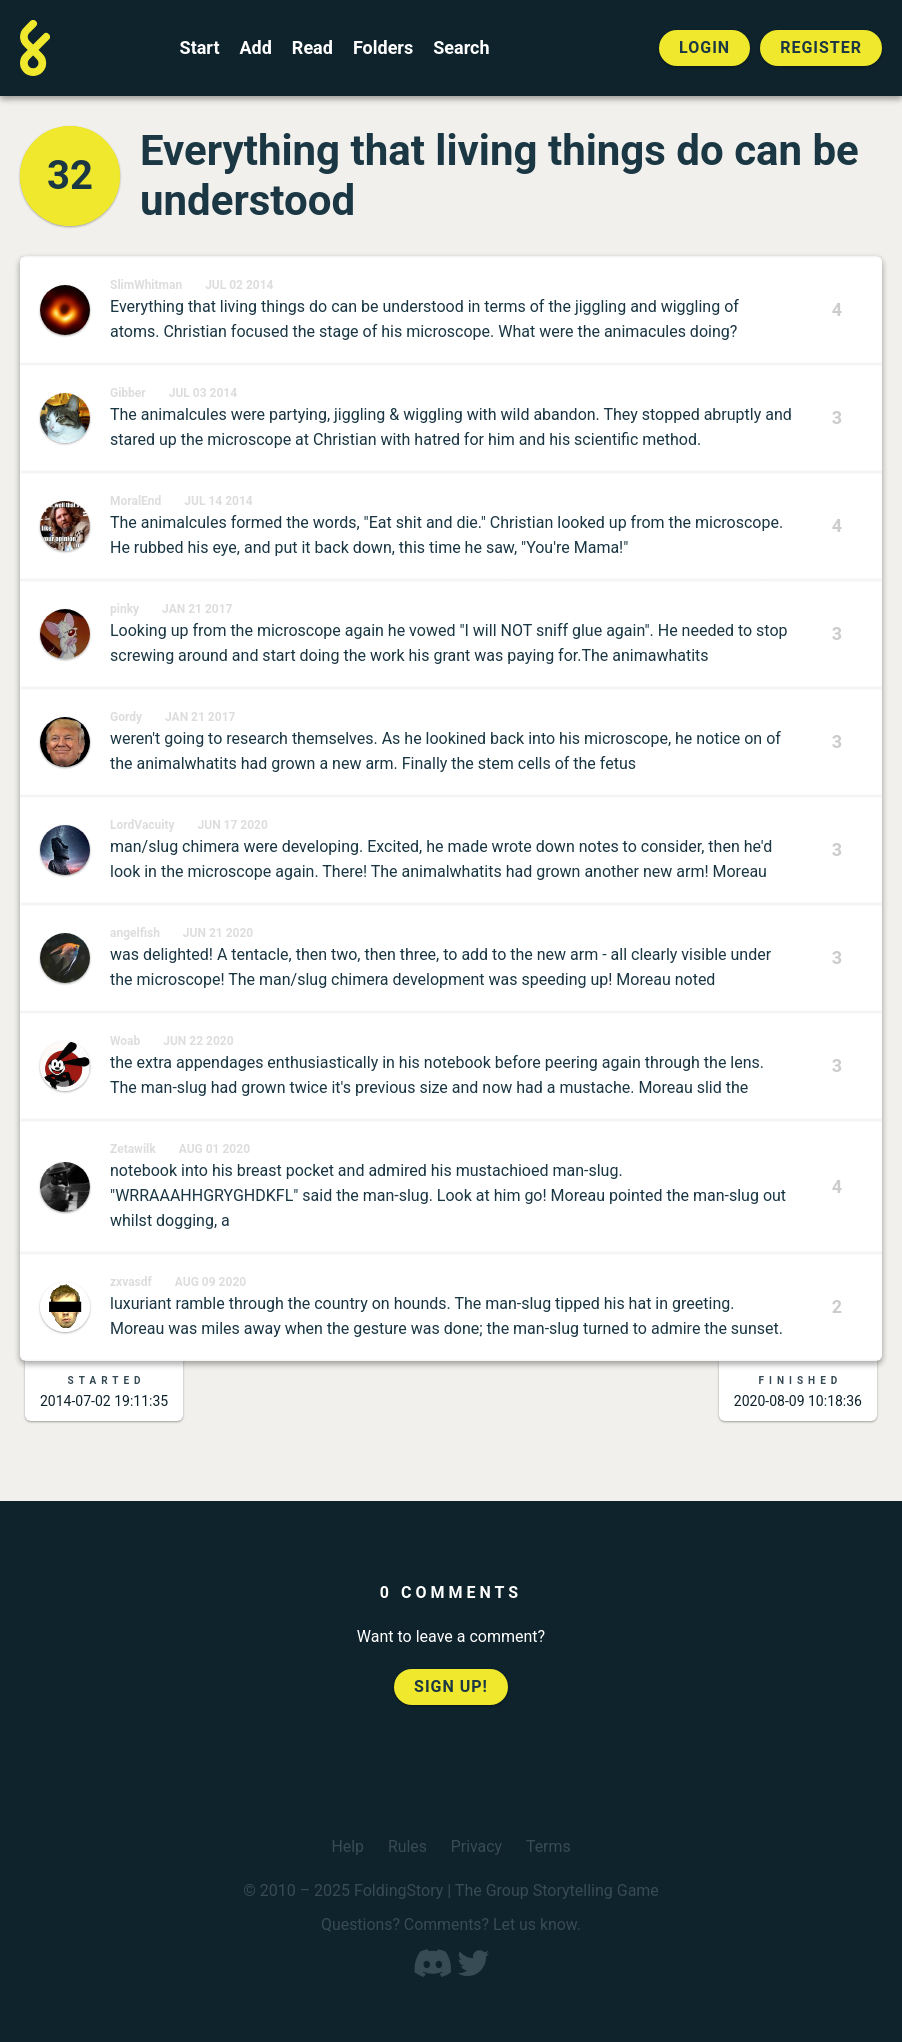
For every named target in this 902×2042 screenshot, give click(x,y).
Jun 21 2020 (218, 933)
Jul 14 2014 (218, 501)
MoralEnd (135, 501)
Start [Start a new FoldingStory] (200, 48)
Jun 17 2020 (233, 825)
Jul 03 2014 (203, 393)
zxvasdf (131, 1282)
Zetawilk (133, 1149)
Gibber (128, 393)
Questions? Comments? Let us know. (451, 1924)
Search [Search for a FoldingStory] (461, 48)
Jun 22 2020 (198, 1041)
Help (347, 1846)
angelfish (135, 933)
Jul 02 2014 (239, 285)
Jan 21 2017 (197, 609)
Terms (548, 1846)
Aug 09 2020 (210, 1282)
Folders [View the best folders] (383, 48)
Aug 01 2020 (214, 1149)
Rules (406, 1846)
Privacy (477, 1846)
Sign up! (451, 1686)
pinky (124, 609)
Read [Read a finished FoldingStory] (312, 48)
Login (704, 47)
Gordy (126, 717)
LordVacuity (142, 825)
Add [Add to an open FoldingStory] (255, 48)
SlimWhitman (146, 285)
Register (821, 47)
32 (70, 175)
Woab (125, 1041)
